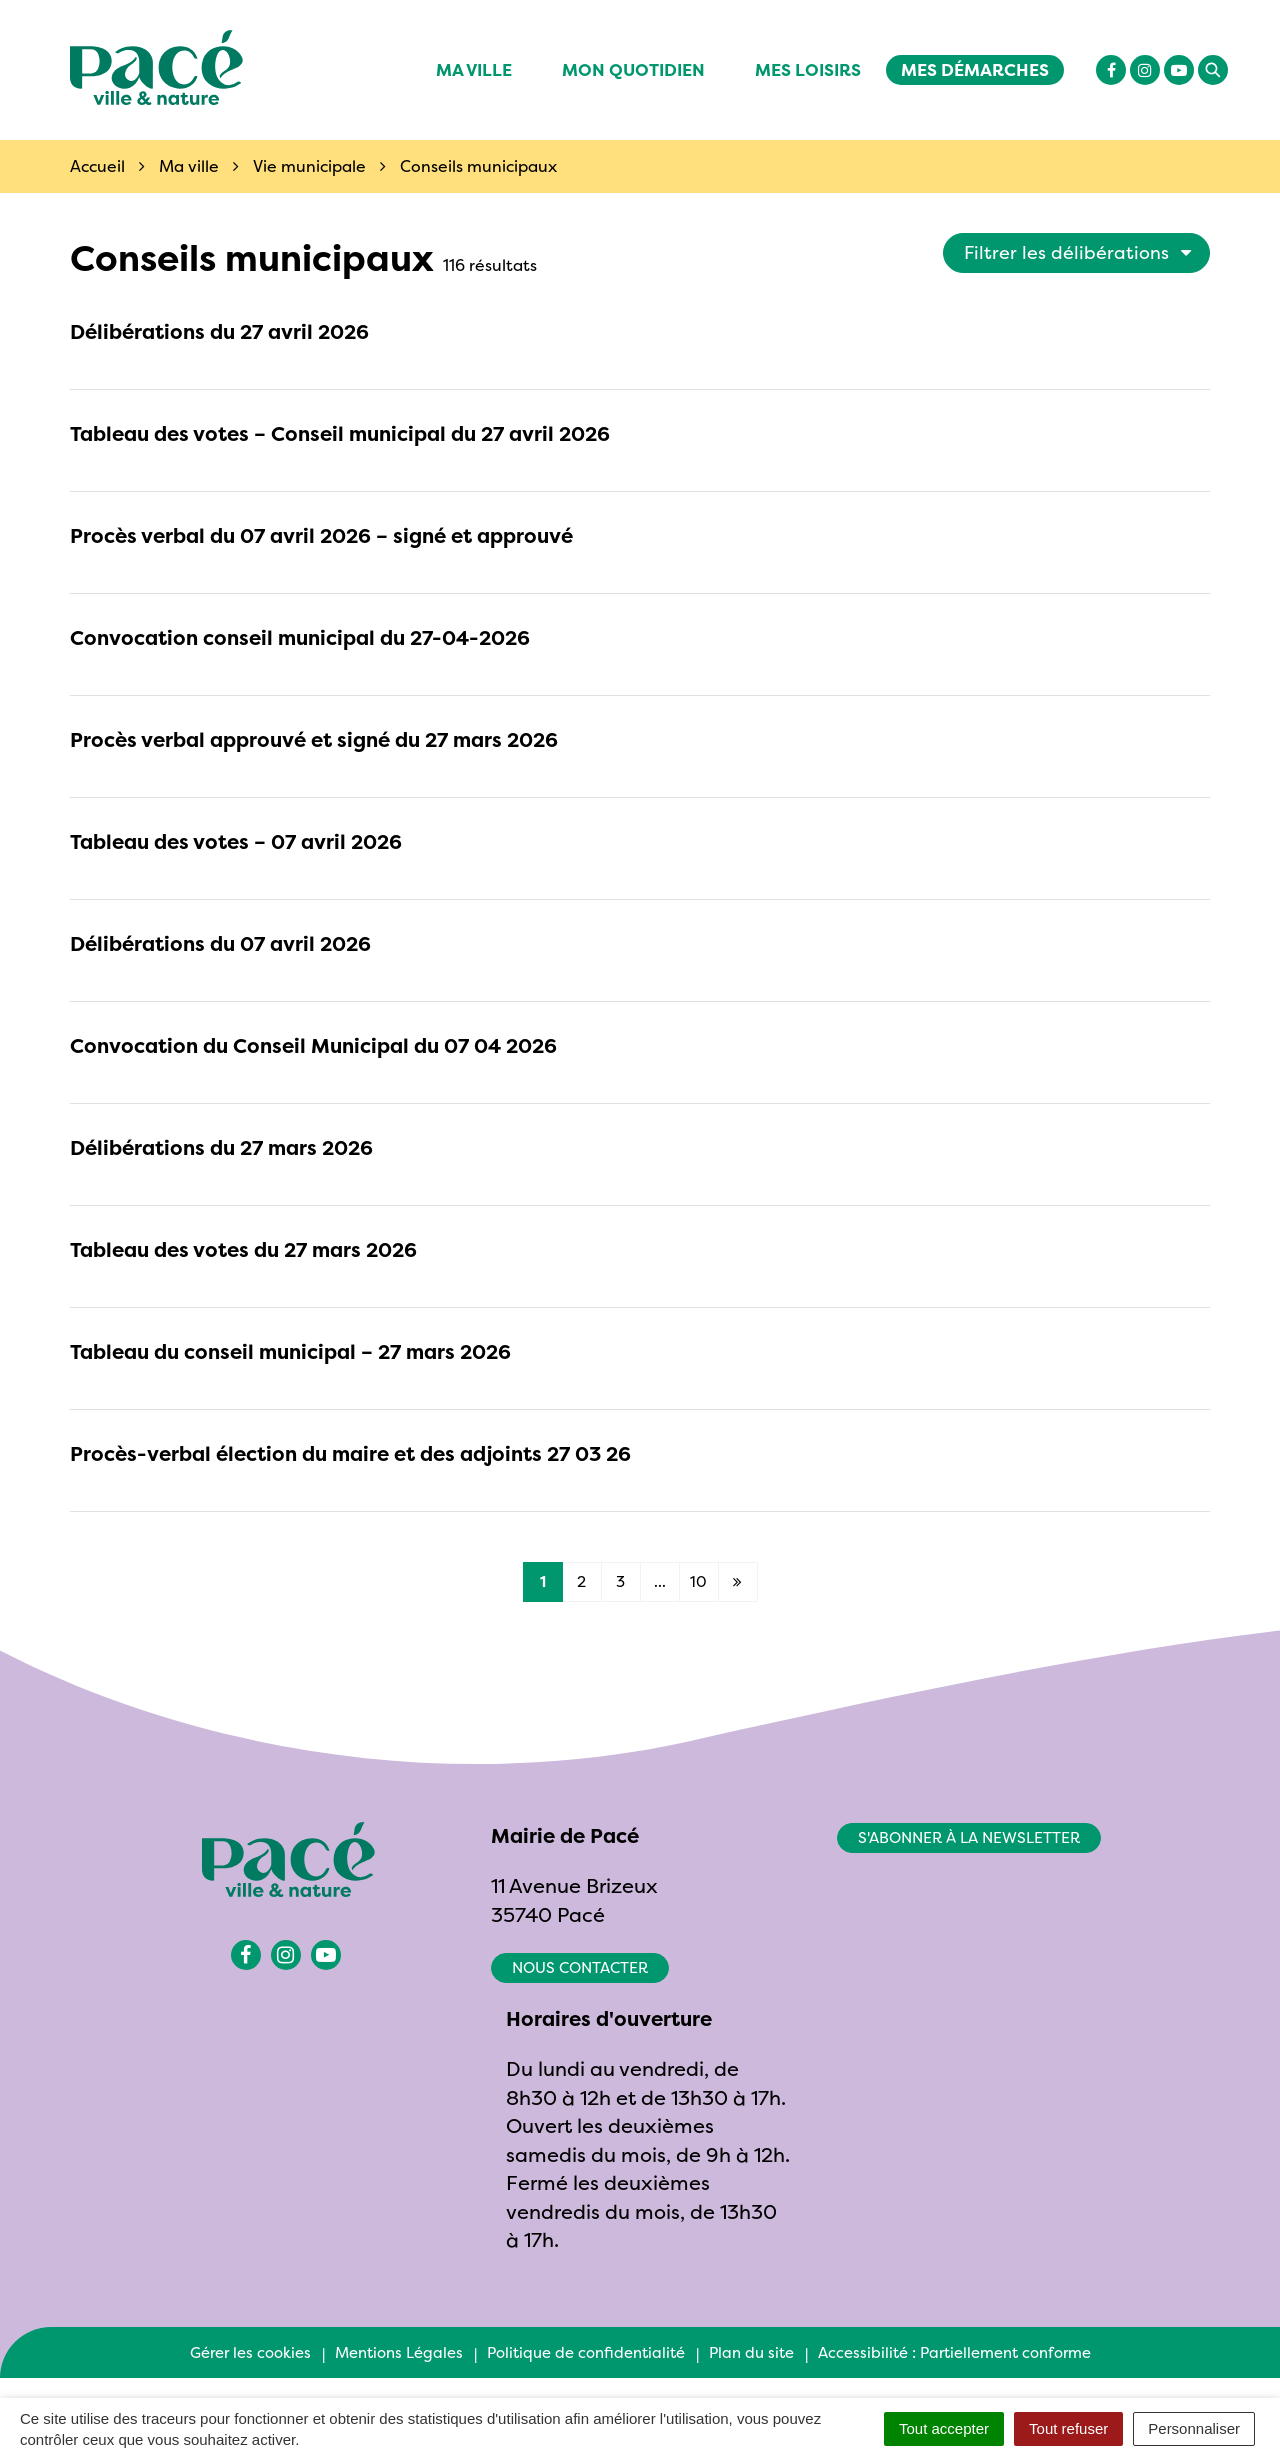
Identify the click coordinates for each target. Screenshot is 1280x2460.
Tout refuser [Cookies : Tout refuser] (1068, 2428)
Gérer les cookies (250, 2352)
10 (698, 1581)
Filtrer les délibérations (1078, 252)
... (660, 1581)
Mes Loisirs (808, 69)
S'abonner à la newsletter (969, 1837)
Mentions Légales (399, 2352)
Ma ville (474, 69)
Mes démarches (975, 69)
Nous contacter (580, 1967)
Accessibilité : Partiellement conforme (954, 2352)
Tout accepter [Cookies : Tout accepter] (944, 2428)
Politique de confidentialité (586, 2352)
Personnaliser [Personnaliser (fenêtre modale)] (1194, 2428)
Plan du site (751, 2352)
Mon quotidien (633, 69)
